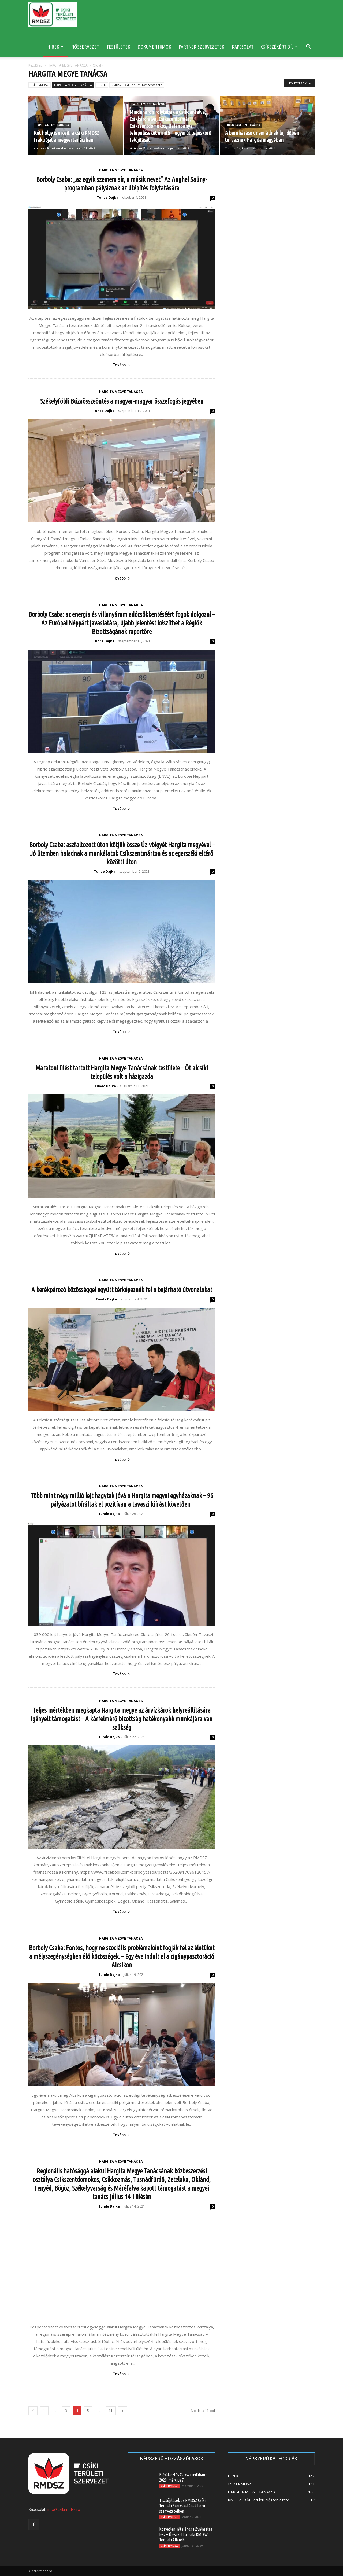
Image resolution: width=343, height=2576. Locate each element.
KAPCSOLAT (242, 46)
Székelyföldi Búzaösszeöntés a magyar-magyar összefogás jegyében (121, 401)
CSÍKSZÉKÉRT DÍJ (279, 46)
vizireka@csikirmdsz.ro (52, 148)
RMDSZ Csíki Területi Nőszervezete (136, 85)
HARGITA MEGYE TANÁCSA (68, 65)
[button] (308, 47)
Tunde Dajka (235, 148)
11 (111, 2410)
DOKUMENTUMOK (154, 46)
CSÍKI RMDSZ (40, 85)
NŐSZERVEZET (85, 46)
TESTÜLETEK (118, 46)
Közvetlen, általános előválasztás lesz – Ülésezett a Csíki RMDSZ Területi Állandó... (185, 2534)
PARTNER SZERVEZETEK (201, 46)
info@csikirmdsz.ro (63, 2509)
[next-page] (122, 2410)
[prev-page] (33, 2410)
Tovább (121, 365)
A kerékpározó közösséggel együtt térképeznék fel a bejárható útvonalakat (121, 1289)
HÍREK (55, 46)
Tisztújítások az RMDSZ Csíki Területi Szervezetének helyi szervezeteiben (182, 2506)
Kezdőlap (35, 65)
